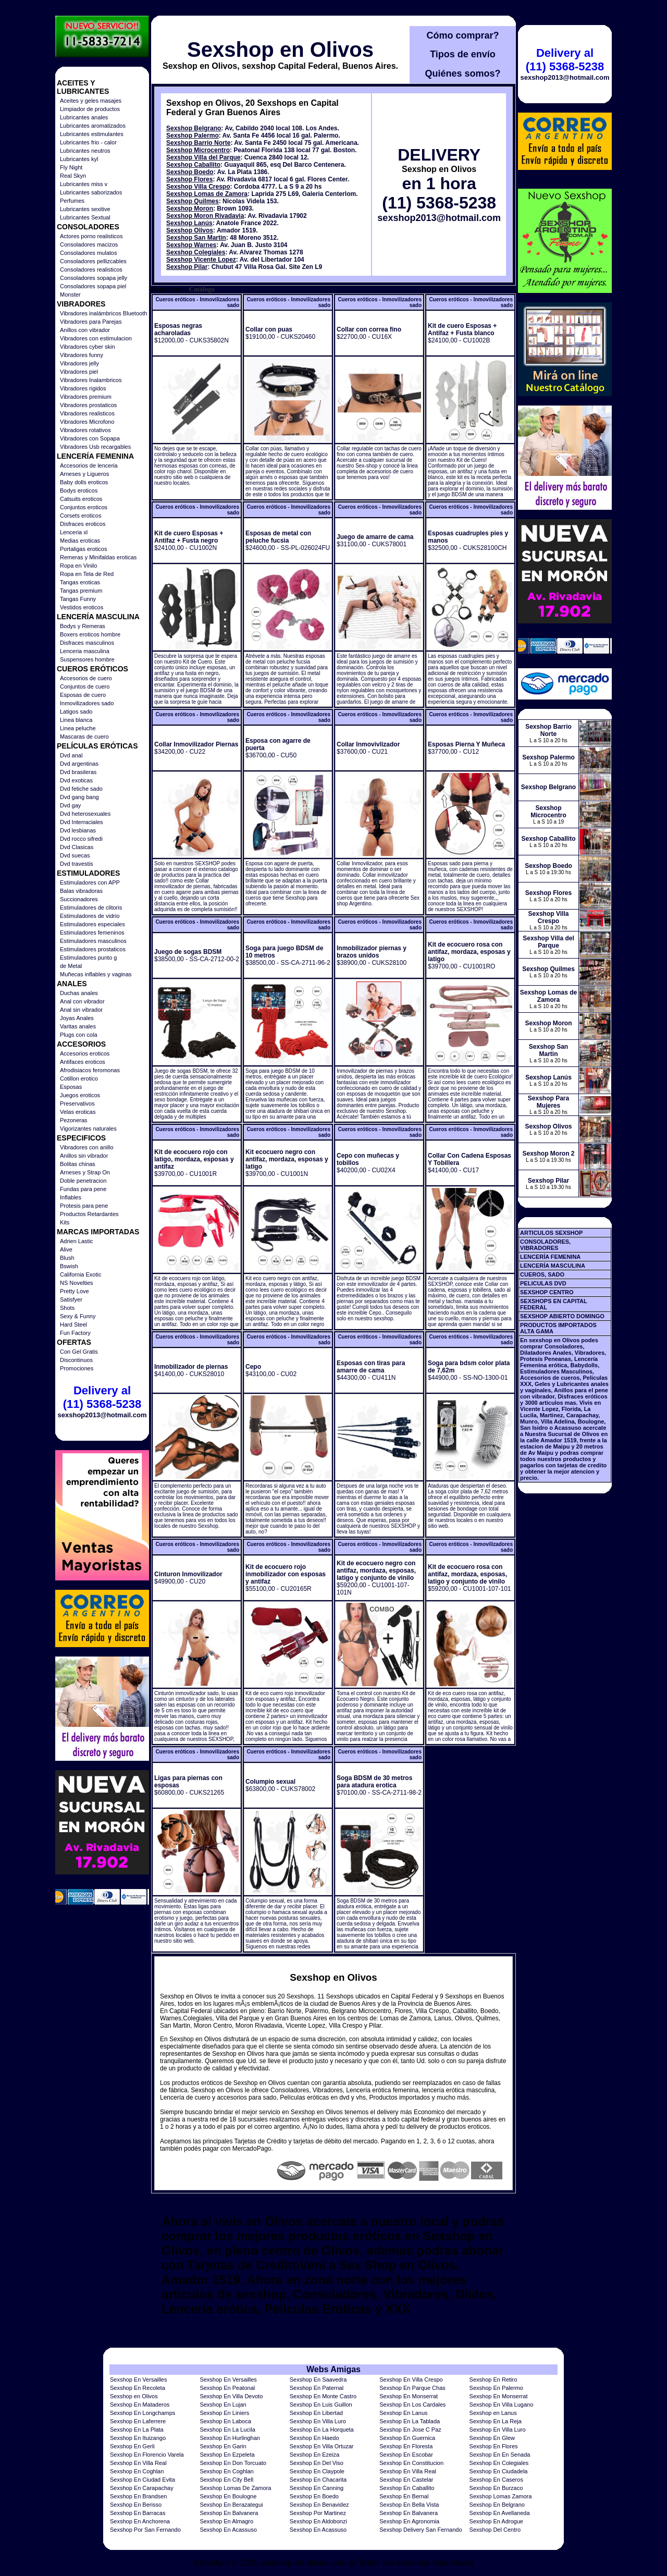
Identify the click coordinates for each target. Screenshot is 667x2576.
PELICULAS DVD (543, 1283)
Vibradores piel (79, 372)
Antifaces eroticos (82, 1062)
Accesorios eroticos (84, 1053)
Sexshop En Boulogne (228, 2496)
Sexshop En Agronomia (409, 2521)
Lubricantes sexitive (85, 209)
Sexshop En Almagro (226, 2521)
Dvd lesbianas (78, 830)
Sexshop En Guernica (407, 2438)
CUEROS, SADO (542, 1274)
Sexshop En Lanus (403, 2413)
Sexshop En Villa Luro (318, 2421)
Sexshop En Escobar (406, 2454)
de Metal (71, 966)
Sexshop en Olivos (280, 49)
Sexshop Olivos (189, 230)
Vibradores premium (86, 397)
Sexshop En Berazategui (231, 2504)
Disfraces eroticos (82, 524)
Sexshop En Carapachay (142, 2488)
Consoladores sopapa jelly (93, 278)
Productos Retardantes (89, 1214)
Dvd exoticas (76, 780)
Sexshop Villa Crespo (198, 186)
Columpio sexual (270, 1781)
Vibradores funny (81, 355)
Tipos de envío (463, 54)
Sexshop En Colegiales (499, 2463)
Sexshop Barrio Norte (198, 142)
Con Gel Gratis (79, 1351)
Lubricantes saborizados (91, 192)
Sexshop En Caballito (406, 2488)
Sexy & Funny (77, 1316)
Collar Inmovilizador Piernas (196, 744)
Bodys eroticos (78, 490)
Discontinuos (76, 1360)
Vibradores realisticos (87, 413)
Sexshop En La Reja (496, 2421)
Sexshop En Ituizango (138, 2438)
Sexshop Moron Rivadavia (205, 215)
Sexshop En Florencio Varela (147, 2454)
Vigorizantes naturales (88, 1128)
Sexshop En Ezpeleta (227, 2454)
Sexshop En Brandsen (138, 2496)
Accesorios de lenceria (89, 465)
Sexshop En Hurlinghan (230, 2438)
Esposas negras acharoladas (178, 329)
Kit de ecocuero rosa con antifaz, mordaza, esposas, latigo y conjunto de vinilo (467, 1574)
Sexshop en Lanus (493, 2413)
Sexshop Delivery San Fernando (420, 2529)
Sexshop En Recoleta (137, 2388)
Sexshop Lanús (189, 223)
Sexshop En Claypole (317, 2471)
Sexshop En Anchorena (140, 2521)
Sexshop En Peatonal (227, 2388)
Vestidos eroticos (81, 607)
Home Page (167, 289)
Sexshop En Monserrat (408, 2396)
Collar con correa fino (369, 329)
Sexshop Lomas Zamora (501, 2496)
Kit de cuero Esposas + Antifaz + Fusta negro (188, 537)
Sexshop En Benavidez (319, 2504)
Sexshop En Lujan (223, 2404)
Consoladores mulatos (88, 253)
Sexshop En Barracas (137, 2513)
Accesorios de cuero (86, 678)
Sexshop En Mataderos (139, 2404)
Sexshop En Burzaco (496, 2488)
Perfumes (72, 201)
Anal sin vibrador (81, 1010)
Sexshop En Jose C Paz (410, 2429)
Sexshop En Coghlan (137, 2471)
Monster (70, 294)
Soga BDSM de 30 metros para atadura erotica (374, 1781)
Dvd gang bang (79, 797)
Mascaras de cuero (84, 736)
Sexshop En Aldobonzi (318, 2521)
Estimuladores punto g (88, 957)
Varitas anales (78, 1026)
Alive (66, 1249)
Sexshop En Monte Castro (323, 2396)
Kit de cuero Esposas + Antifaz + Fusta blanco (462, 329)
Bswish (69, 1266)
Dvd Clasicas (76, 847)
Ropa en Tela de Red (87, 574)
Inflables (70, 1197)
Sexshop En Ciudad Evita (142, 2479)
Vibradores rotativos (85, 430)
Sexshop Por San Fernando (145, 2529)
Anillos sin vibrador (84, 1155)
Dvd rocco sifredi (81, 839)
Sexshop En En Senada (500, 2454)
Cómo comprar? (462, 35)
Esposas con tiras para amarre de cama (371, 1366)
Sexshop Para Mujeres (548, 1102)
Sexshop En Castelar (406, 2479)
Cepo (253, 1366)
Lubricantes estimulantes (91, 134)
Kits (64, 1222)
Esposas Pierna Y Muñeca (466, 744)
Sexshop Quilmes (192, 201)
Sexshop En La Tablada (409, 2421)
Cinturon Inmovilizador (188, 1574)
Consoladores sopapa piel (93, 286)
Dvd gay (70, 805)
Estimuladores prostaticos (93, 949)
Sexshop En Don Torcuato (233, 2463)
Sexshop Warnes (191, 245)
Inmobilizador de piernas (191, 1366)
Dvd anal (71, 755)
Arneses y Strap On (85, 1172)
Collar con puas (268, 329)
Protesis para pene (84, 1206)
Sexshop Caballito (193, 164)
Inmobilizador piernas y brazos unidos (371, 951)
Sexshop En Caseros (496, 2479)
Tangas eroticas (80, 582)
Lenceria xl (74, 532)
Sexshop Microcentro (198, 150)
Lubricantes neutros (85, 151)
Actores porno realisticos (91, 236)
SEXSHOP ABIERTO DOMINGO (562, 1316)
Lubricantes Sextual (85, 217)
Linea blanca (76, 720)
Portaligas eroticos (83, 549)
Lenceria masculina (84, 651)
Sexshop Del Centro (495, 2529)
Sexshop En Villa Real (138, 2463)
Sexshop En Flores (494, 2446)
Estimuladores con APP (90, 882)
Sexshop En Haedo (314, 2438)
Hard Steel (73, 1324)
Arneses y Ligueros (84, 474)
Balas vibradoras (81, 891)
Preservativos (77, 1103)
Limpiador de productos (90, 109)
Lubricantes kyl (79, 159)
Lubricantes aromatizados (93, 125)
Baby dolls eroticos (84, 482)
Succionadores (79, 899)
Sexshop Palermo (192, 135)
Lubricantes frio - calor (88, 142)
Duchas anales (79, 993)
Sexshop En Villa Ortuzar (322, 2446)
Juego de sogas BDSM (187, 951)
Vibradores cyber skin (87, 347)
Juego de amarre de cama (375, 537)
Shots (67, 1308)
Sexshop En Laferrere (138, 2421)
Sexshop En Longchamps (142, 2413)
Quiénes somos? (462, 73)
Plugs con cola (78, 1035)
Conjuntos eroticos (83, 507)
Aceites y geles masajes (90, 100)
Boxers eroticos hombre (90, 634)
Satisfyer (71, 1299)
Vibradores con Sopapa (90, 438)
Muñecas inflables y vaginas (96, 974)
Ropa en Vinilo (78, 565)
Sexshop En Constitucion (411, 2463)
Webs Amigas (333, 2369)
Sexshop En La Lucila (227, 2429)
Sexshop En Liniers (224, 2413)
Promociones (76, 1368)
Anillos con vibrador (85, 330)
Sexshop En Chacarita (318, 2479)
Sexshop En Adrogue (496, 2521)
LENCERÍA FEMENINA (550, 1257)
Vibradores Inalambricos (90, 380)
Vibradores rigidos (83, 388)
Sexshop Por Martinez (318, 2513)
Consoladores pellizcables (93, 261)
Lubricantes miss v (83, 184)
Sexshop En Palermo (496, 2388)
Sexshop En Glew (492, 2438)
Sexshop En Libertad (316, 2413)
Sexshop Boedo (190, 172)
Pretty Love (74, 1291)
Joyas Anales (77, 1018)
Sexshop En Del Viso (316, 2463)
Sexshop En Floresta (406, 2446)
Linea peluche (78, 728)
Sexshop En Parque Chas (412, 2388)
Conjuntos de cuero (84, 686)
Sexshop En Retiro (493, 2379)
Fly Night (71, 167)
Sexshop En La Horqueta (322, 2429)
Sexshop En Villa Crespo (410, 2379)
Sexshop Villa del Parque (203, 157)
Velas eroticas (77, 1112)
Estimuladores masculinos (93, 941)
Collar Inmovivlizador (368, 744)
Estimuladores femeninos (92, 932)
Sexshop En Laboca (225, 2421)
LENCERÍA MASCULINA (552, 1265)
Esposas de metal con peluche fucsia (278, 537)
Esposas (71, 1087)
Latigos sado (76, 711)
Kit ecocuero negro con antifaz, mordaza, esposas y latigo (286, 1159)
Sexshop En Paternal (316, 2388)
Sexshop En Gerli (132, 2446)
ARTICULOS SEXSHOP (551, 1233)
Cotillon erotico (79, 1078)
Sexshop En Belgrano (497, 2504)
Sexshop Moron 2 (548, 1153)
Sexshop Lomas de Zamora (207, 194)
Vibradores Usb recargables (95, 447)
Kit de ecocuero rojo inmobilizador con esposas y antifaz (285, 1574)
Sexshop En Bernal (403, 2496)
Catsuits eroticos (81, 499)
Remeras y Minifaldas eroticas (98, 557)
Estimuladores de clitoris (91, 907)
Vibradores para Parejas (90, 321)
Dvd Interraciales (81, 822)
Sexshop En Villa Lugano (502, 2404)
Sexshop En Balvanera (229, 2513)
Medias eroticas (80, 540)
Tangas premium (81, 590)
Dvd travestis (76, 864)
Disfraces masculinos (87, 643)
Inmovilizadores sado (87, 703)
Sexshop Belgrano (193, 128)
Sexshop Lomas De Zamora (235, 2488)
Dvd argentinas (79, 763)
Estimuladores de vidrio (89, 916)
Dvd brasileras (78, 772)
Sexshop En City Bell (226, 2479)
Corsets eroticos (80, 515)
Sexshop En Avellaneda (500, 2513)
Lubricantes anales (84, 117)
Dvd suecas (75, 855)
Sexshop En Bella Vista (409, 2504)
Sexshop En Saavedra (318, 2379)
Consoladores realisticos (91, 269)
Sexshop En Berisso (136, 2504)
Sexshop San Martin (196, 237)
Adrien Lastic (76, 1241)
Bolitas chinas (77, 1164)
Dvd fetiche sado (81, 789)
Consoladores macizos (89, 244)
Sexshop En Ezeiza (314, 2454)
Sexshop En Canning (316, 2488)
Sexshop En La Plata (137, 2429)
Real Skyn (73, 176)
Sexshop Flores (189, 179)
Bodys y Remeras (82, 626)
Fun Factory (75, 1333)
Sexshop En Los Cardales (412, 2404)
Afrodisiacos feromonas (90, 1070)
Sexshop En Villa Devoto (231, 2396)
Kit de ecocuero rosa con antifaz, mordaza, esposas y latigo (469, 952)
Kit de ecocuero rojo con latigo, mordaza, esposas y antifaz (194, 1159)
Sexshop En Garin (223, 2446)
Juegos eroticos (80, 1095)
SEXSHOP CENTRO (547, 1292)
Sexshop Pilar (186, 267)
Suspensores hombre (87, 659)
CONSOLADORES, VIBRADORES (545, 1244)
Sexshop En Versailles (138, 2379)
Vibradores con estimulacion (96, 338)
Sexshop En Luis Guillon (321, 2404)
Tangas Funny (78, 599)
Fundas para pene (83, 1189)
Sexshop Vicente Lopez (201, 259)
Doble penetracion (83, 1180)
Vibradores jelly (79, 363)
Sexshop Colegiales (195, 252)
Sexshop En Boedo (314, 2496)
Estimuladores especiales (92, 924)
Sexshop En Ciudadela (499, 2471)
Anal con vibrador (82, 1001)
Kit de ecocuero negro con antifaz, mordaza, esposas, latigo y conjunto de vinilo (376, 1570)
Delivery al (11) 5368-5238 (102, 1397)
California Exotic (80, 1274)
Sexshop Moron (189, 208)
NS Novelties (76, 1283)
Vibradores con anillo (87, 1147)
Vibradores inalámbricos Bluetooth (103, 313)
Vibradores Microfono (87, 422)
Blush (67, 1258)
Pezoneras (74, 1120)
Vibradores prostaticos (88, 405)
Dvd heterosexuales (85, 814)
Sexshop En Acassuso (228, 2529)
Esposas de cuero (83, 695)
